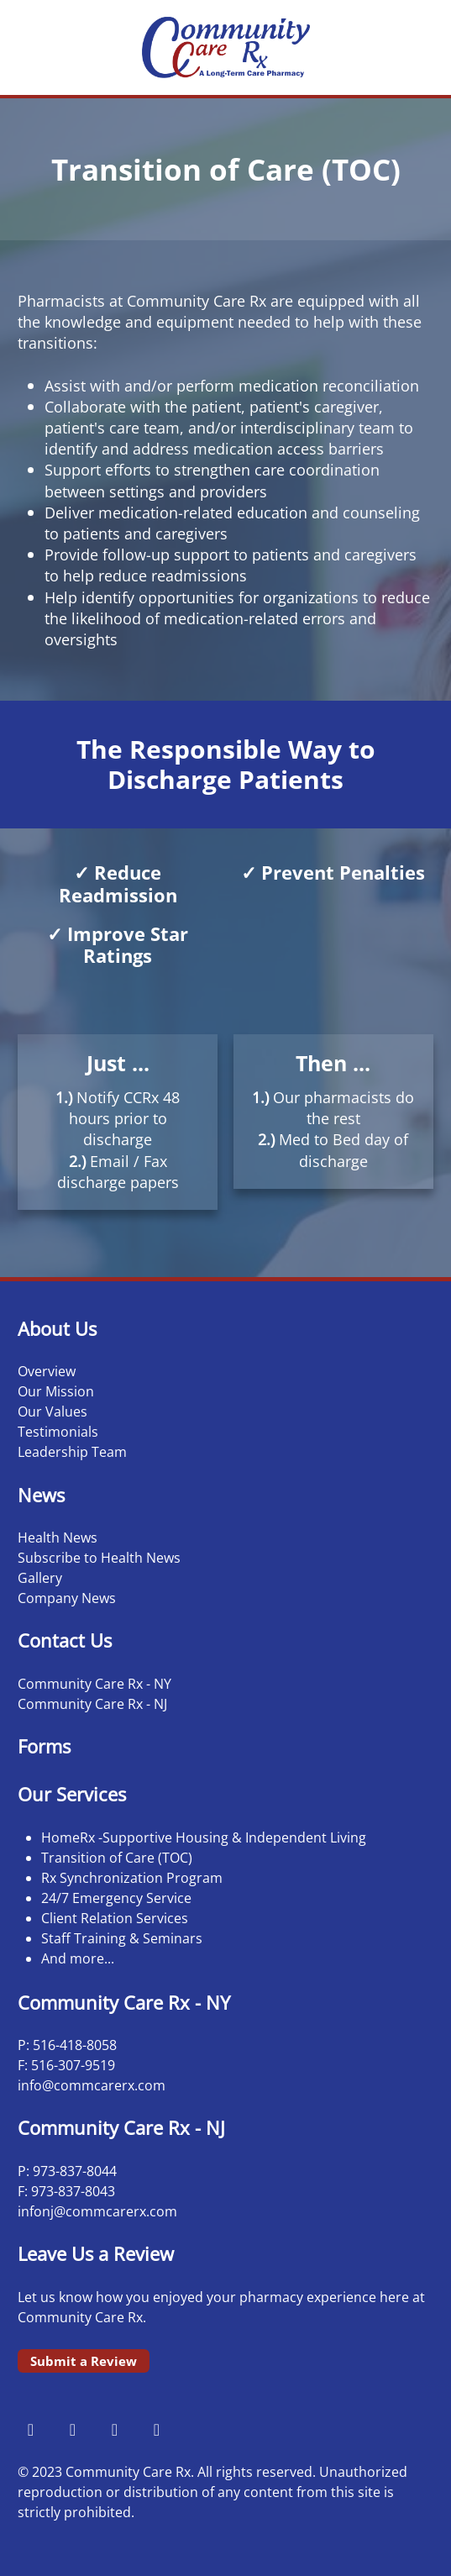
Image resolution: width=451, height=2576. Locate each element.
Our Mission (56, 1391)
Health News (57, 1537)
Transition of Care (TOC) (116, 1857)
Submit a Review (83, 2361)
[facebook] (30, 2429)
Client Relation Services (114, 1918)
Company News (67, 1598)
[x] (114, 2429)
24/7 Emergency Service (116, 1898)
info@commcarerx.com (91, 2085)
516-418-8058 (75, 2045)
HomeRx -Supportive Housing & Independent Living (203, 1837)
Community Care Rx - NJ (92, 1704)
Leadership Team (72, 1452)
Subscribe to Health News (99, 1557)
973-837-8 (63, 2171)
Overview (47, 1371)
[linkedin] (156, 2429)
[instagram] (72, 2429)
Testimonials (58, 1431)
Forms (44, 1746)
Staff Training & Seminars (121, 1938)
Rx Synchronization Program (132, 1878)
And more (72, 1958)
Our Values (52, 1411)
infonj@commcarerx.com (97, 2211)
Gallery (40, 1578)
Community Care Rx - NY (94, 1683)
